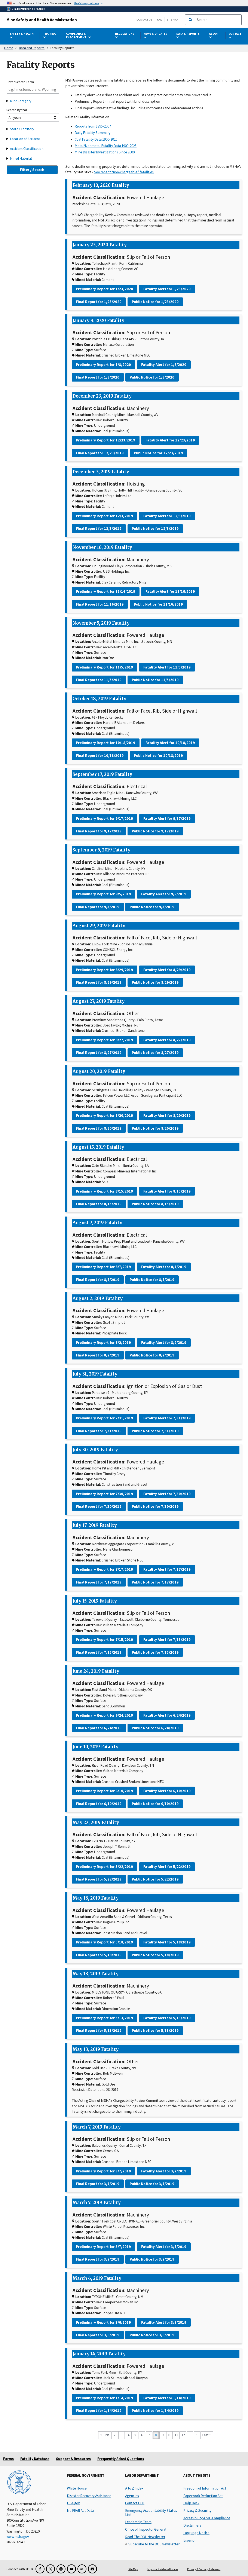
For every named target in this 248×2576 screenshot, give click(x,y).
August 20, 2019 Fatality (99, 1071)
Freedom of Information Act (204, 2488)
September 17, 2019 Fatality (102, 774)
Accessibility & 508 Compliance (206, 2518)
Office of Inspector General (145, 2529)
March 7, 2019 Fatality (97, 2126)
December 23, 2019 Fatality (102, 396)
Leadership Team (138, 2522)
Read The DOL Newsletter (145, 2536)
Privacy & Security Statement (203, 2569)
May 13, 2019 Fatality (96, 1973)
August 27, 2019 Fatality (99, 1001)
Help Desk (191, 2503)
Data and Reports (32, 48)
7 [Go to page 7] (150, 2434)
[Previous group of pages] (121, 2435)
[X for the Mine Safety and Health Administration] (50, 2568)
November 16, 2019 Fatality (102, 547)
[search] (217, 19)
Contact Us (144, 19)
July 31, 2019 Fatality (95, 1374)
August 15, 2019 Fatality (98, 1147)
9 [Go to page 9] (164, 2434)
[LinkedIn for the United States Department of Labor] (81, 2568)
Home (8, 48)
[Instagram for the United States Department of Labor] (60, 2568)
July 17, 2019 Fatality (95, 1525)
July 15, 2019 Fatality (95, 1600)
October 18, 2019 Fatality (99, 698)
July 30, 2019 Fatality (95, 1449)
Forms (8, 2458)
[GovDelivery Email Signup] (92, 2568)
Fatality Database (34, 2458)
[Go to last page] (206, 2435)
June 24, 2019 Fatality (96, 1671)
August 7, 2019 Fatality (97, 1222)
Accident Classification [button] (26, 148)
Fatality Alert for (167, 288)
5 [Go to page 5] (136, 2434)
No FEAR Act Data (80, 2510)
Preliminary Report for (104, 288)
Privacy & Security (197, 2510)
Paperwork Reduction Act (203, 2495)
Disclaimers (192, 2525)
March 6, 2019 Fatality (97, 2278)
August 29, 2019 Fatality (99, 925)
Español (189, 2540)
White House (77, 2488)
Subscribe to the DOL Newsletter (154, 2544)
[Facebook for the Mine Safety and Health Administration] (40, 2568)
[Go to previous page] (114, 2435)
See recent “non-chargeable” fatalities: (124, 171)
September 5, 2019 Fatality (101, 850)
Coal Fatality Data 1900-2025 (96, 139)
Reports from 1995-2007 (93, 126)
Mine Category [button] (20, 100)
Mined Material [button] (21, 158)
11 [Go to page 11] (177, 2434)
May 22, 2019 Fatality (96, 1822)
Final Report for (99, 301)
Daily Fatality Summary (92, 132)
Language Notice (196, 2532)
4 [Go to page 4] (129, 2434)
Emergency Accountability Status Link (151, 2512)
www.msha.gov (17, 2536)
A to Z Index (134, 2488)
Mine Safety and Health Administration (41, 19)
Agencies (132, 2495)
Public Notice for (155, 301)
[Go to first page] (104, 2435)
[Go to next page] (197, 2435)
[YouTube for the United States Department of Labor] (71, 2568)
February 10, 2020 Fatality (101, 185)
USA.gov (73, 2503)
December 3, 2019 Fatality (101, 471)
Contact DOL (134, 2503)
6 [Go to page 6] (143, 2434)
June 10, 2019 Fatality (95, 1746)
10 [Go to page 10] (170, 2434)
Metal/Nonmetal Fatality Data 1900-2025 (106, 145)
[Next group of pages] (190, 2435)
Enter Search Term (20, 82)
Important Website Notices (162, 2569)
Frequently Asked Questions (120, 2458)
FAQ (159, 19)
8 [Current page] (156, 2435)
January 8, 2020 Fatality (98, 320)
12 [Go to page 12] (183, 2434)
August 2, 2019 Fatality (98, 1298)
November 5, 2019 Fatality (101, 622)
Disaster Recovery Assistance (89, 2495)
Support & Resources (73, 2458)
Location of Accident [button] (25, 138)
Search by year (16, 109)
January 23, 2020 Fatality (100, 244)
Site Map (172, 19)
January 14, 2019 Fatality (99, 2353)
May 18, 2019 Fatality (96, 1898)
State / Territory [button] (22, 128)
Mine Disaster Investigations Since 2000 (105, 152)
